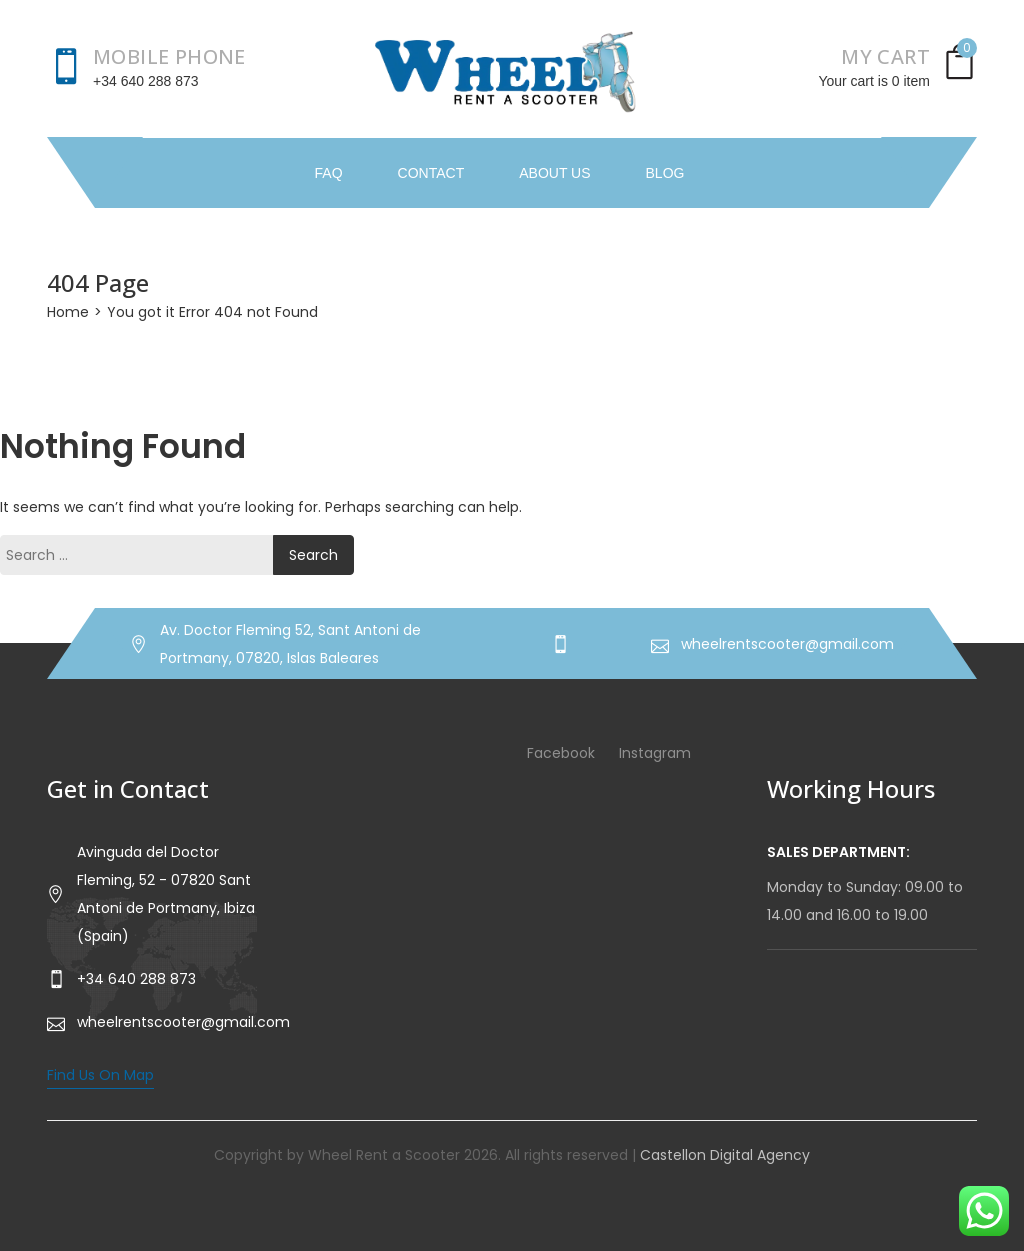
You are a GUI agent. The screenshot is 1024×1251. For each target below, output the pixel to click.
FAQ (329, 173)
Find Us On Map (100, 1075)
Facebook (561, 753)
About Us (554, 173)
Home (68, 312)
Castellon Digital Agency (725, 1155)
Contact (431, 173)
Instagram (655, 753)
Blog (665, 173)
